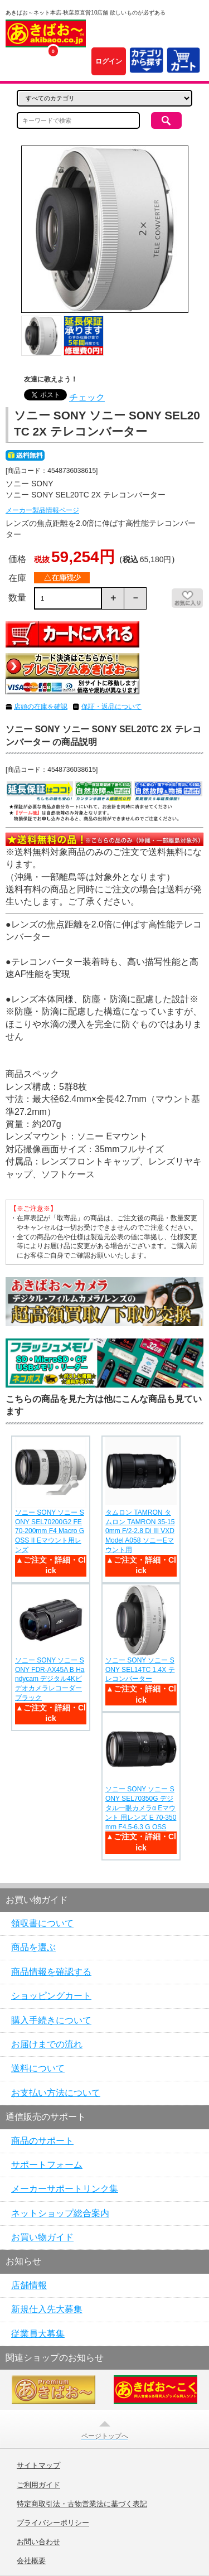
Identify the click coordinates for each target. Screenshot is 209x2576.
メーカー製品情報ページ (42, 510)
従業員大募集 (38, 2333)
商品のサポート (42, 2140)
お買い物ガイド (42, 2237)
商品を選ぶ (33, 1947)
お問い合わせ (38, 2542)
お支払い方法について (55, 2092)
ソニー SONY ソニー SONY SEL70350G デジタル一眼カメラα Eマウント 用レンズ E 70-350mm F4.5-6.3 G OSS (140, 1807)
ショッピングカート (51, 1995)
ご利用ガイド (38, 2485)
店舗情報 (29, 2285)
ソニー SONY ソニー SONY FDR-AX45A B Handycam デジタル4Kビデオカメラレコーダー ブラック (50, 1679)
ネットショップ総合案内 (60, 2213)
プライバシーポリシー (53, 2523)
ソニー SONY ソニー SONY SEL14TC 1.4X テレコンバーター (140, 1669)
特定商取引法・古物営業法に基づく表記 (82, 2504)
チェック (87, 397)
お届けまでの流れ (46, 2044)
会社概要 (31, 2561)
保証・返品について (111, 707)
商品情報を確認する (51, 1971)
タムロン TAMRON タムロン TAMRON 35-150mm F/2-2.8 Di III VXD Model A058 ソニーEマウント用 (139, 1531)
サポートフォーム (46, 2164)
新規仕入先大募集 (46, 2309)
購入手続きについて (51, 2020)
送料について (38, 2068)
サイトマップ (38, 2465)
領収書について (42, 1923)
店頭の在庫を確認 (40, 707)
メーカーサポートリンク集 (64, 2188)
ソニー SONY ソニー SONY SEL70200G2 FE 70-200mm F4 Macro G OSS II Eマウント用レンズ (49, 1531)
